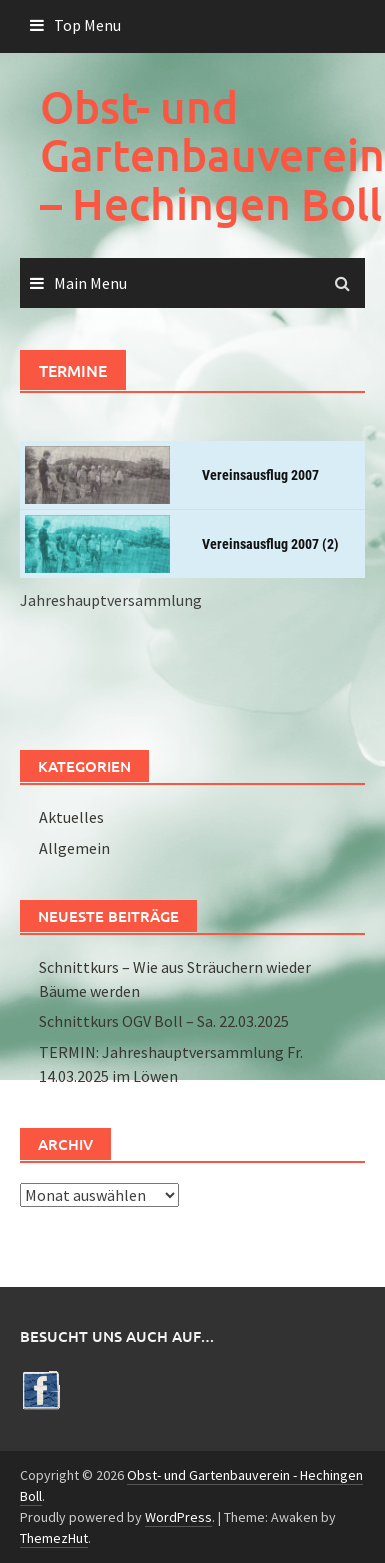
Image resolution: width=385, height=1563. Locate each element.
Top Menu (87, 25)
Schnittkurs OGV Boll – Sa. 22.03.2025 (164, 1021)
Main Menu (90, 283)
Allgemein (74, 848)
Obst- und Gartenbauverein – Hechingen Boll (212, 155)
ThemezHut (54, 1538)
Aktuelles (71, 817)
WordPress (178, 1517)
